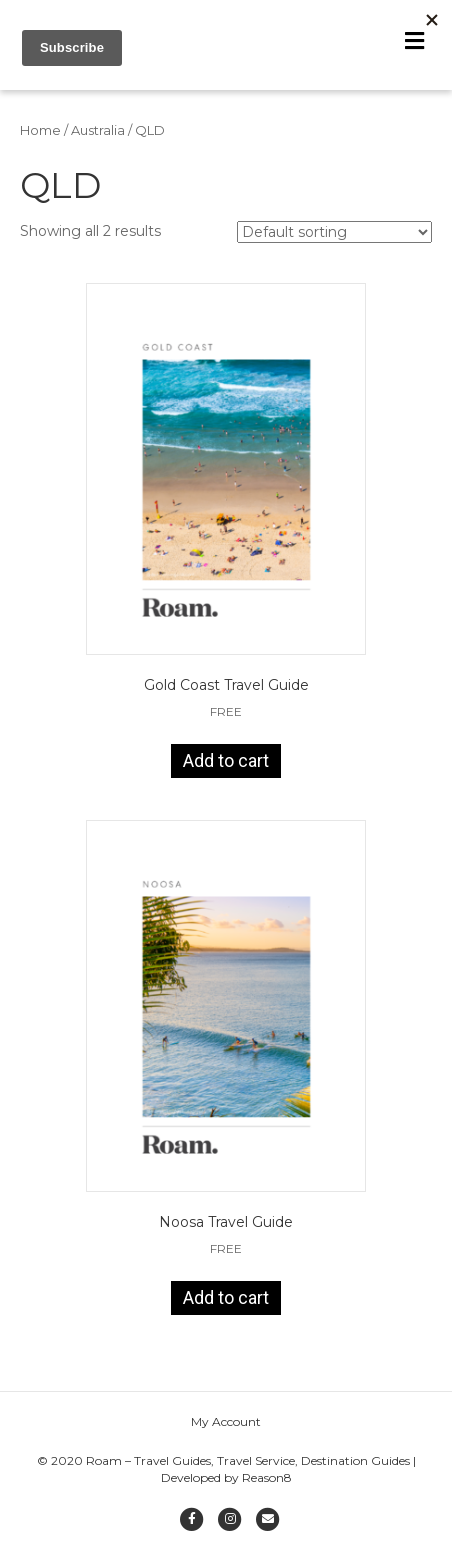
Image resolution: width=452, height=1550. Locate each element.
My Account (226, 1430)
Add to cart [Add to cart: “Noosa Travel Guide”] (226, 1307)
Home (40, 139)
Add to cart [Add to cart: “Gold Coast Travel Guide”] (226, 770)
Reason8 (267, 1487)
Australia (98, 139)
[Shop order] (334, 241)
